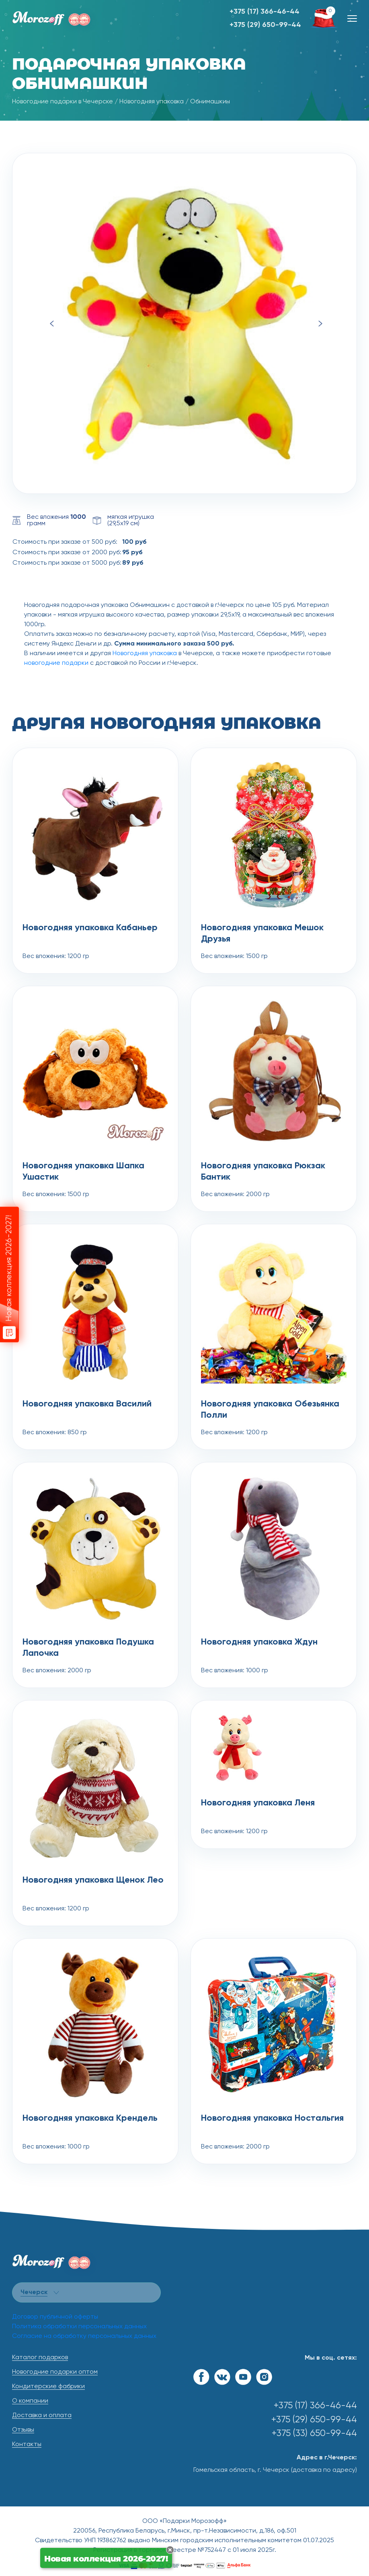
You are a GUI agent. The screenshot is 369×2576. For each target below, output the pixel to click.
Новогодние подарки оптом (55, 2372)
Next (320, 323)
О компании (30, 2401)
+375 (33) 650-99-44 (314, 2433)
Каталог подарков (40, 2357)
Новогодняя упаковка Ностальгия (272, 2118)
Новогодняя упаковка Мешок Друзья (262, 933)
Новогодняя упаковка (151, 102)
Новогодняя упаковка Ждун (259, 1642)
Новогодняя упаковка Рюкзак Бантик (263, 1172)
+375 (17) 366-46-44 (264, 11)
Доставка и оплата (42, 2415)
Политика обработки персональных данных (79, 2326)
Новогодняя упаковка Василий (87, 1404)
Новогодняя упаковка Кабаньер (90, 927)
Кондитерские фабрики (48, 2386)
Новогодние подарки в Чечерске (62, 102)
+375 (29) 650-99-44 (265, 25)
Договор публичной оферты (55, 2317)
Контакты (26, 2444)
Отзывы (23, 2430)
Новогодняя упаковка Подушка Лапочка (88, 1648)
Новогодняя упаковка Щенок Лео (93, 1880)
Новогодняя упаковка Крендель (90, 2118)
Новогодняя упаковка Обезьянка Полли (270, 1410)
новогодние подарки (56, 663)
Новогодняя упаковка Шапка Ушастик (83, 1172)
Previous (52, 323)
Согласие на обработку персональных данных (84, 2336)
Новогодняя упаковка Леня (258, 1803)
